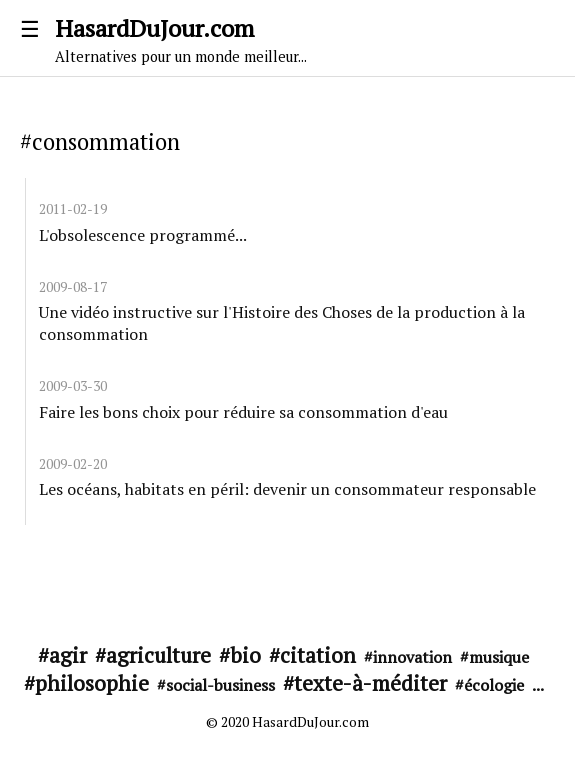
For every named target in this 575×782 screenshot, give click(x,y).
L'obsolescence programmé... (143, 235)
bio (245, 655)
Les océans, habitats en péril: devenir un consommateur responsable (287, 489)
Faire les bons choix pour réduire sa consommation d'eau (243, 412)
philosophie (92, 683)
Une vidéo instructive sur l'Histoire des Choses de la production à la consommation (282, 323)
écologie (494, 685)
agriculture (158, 655)
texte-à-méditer (370, 683)
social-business (220, 685)
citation (318, 655)
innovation (412, 657)
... (538, 685)
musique (499, 657)
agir (68, 655)
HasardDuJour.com (287, 39)
